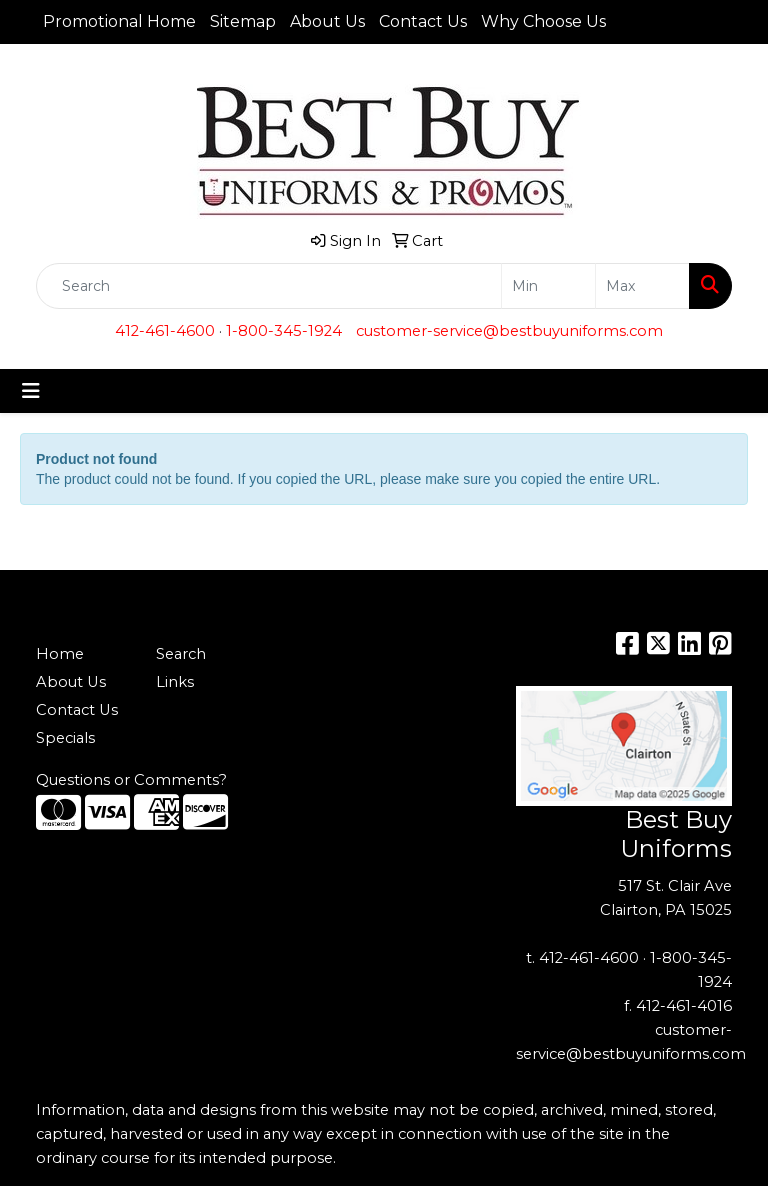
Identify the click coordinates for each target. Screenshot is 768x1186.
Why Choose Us (543, 21)
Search (181, 654)
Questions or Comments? (131, 780)
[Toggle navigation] (31, 391)
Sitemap (243, 21)
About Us (327, 21)
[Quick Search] (269, 286)
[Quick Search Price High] (642, 286)
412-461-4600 (165, 331)
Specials (65, 738)
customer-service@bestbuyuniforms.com (509, 331)
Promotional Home (119, 21)
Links (175, 682)
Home (60, 654)
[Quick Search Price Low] (548, 286)
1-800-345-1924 (284, 331)
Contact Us (423, 21)
